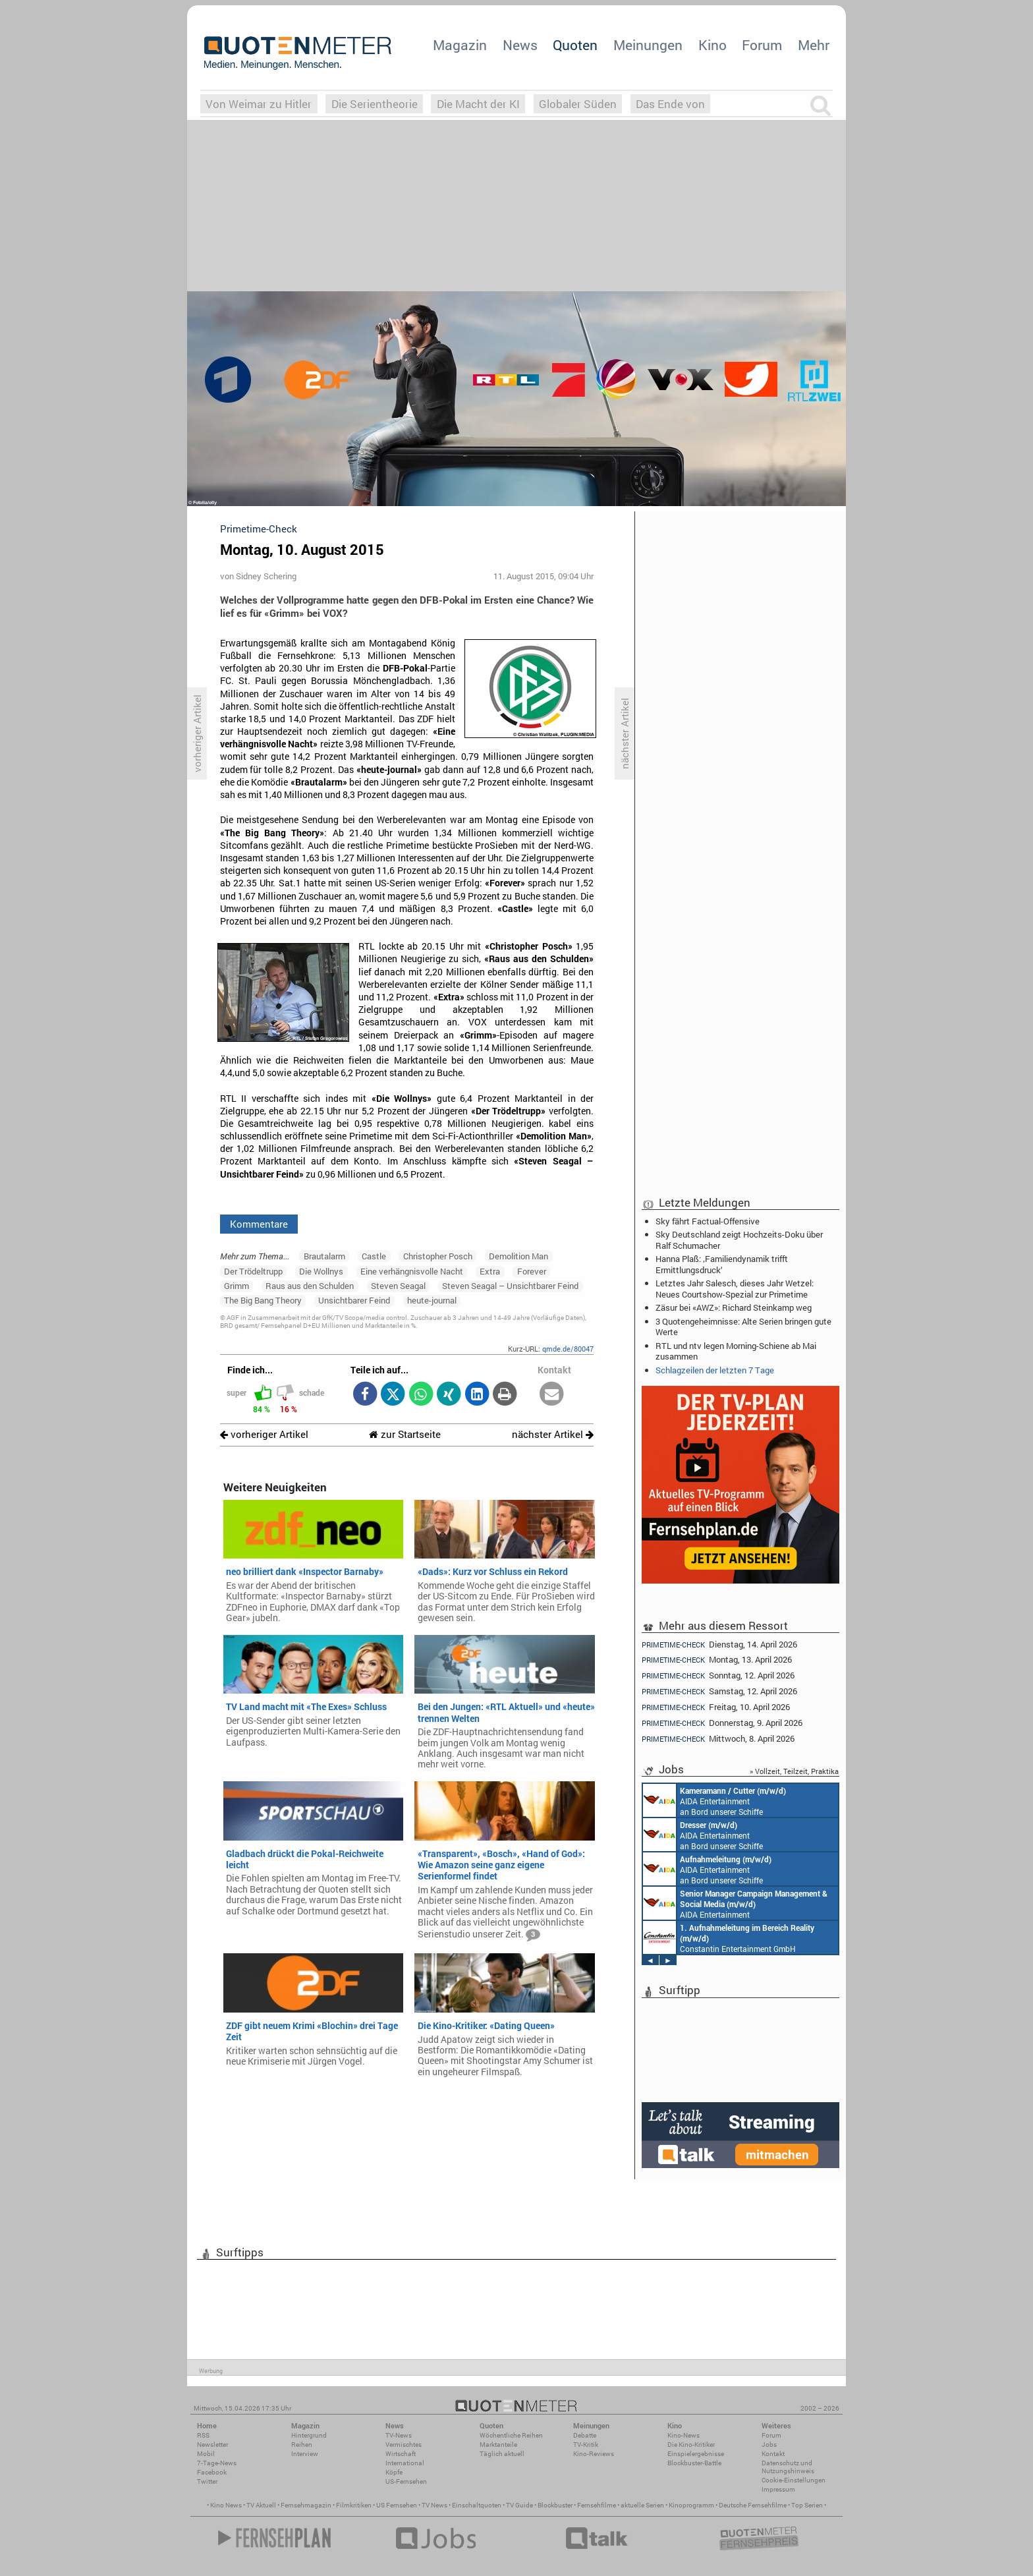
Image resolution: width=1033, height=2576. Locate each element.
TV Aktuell (261, 2505)
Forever (531, 1271)
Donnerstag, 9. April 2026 (722, 1723)
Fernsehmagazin (306, 2505)
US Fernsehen (396, 2505)
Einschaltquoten (476, 2505)
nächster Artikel (553, 1434)
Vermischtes (403, 2444)
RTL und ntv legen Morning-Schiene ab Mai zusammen (736, 1351)
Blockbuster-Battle (694, 2463)
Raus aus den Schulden (309, 1285)
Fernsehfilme (596, 2505)
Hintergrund (309, 2435)
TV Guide (519, 2505)
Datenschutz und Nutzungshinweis (788, 2467)
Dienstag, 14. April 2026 (719, 1644)
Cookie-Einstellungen (793, 2480)
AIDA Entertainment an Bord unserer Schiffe (714, 1800)
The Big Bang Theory (263, 1300)
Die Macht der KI (478, 103)
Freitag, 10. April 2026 (716, 1707)
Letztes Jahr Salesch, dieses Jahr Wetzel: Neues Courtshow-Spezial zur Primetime (735, 1288)
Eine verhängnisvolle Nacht (411, 1271)
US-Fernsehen (406, 2481)
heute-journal (432, 1300)
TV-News (398, 2435)
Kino (712, 45)
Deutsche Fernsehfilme (753, 2505)
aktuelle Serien (642, 2505)
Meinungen (648, 45)
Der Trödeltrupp (253, 1271)
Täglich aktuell (502, 2453)
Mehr (813, 45)
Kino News (226, 2505)
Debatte (584, 2435)
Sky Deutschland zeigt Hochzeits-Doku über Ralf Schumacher (739, 1239)
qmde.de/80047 (568, 1349)
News (520, 45)
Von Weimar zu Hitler (259, 103)
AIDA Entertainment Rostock (735, 1903)
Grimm (236, 1285)
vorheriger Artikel (264, 1434)
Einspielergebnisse (695, 2453)
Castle (374, 1256)
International (404, 2463)
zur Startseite (405, 1434)
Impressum (778, 2489)
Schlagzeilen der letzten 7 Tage (715, 1370)
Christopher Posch (437, 1256)
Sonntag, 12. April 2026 (718, 1675)
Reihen (301, 2444)
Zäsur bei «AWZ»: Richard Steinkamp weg (734, 1307)
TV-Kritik (585, 2444)
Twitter (207, 2481)
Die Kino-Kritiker (691, 2444)
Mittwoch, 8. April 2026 (718, 1738)
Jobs (769, 2444)
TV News (434, 2505)
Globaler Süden (578, 103)
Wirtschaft (400, 2453)
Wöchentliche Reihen (511, 2435)
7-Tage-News (217, 2463)
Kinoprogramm (691, 2505)
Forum (762, 45)
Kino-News (683, 2435)
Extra (490, 1271)
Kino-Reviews (593, 2453)
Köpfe (394, 2472)
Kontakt (773, 2453)
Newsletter (212, 2444)
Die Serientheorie (374, 103)
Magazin (460, 45)
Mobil (206, 2453)
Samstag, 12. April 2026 (719, 1691)
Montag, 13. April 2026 (717, 1659)
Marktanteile (498, 2444)
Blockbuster (555, 2505)
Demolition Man (518, 1256)
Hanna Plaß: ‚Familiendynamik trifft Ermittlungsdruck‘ (722, 1264)
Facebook (212, 2472)
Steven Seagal (398, 1285)
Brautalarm (324, 1256)
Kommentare (259, 1223)
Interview (304, 2453)
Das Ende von (670, 103)
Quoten (575, 45)
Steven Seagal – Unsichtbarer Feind (510, 1285)
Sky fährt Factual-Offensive (708, 1221)
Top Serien (807, 2505)
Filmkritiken (354, 2505)
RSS (203, 2435)
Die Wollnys (321, 1271)
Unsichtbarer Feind (354, 1300)
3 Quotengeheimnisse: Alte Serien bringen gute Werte (743, 1326)
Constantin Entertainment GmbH (728, 1937)
